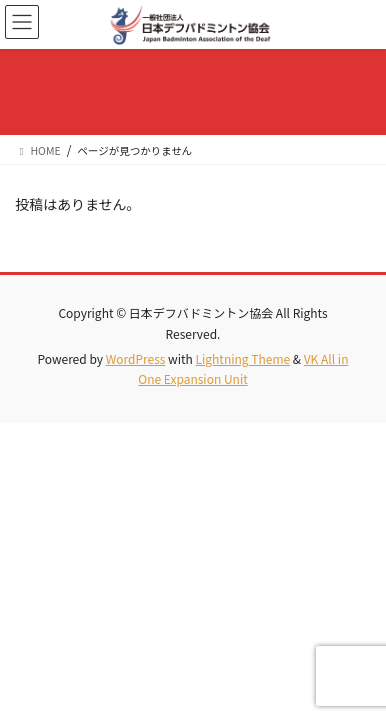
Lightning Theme (242, 358)
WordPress (136, 358)
